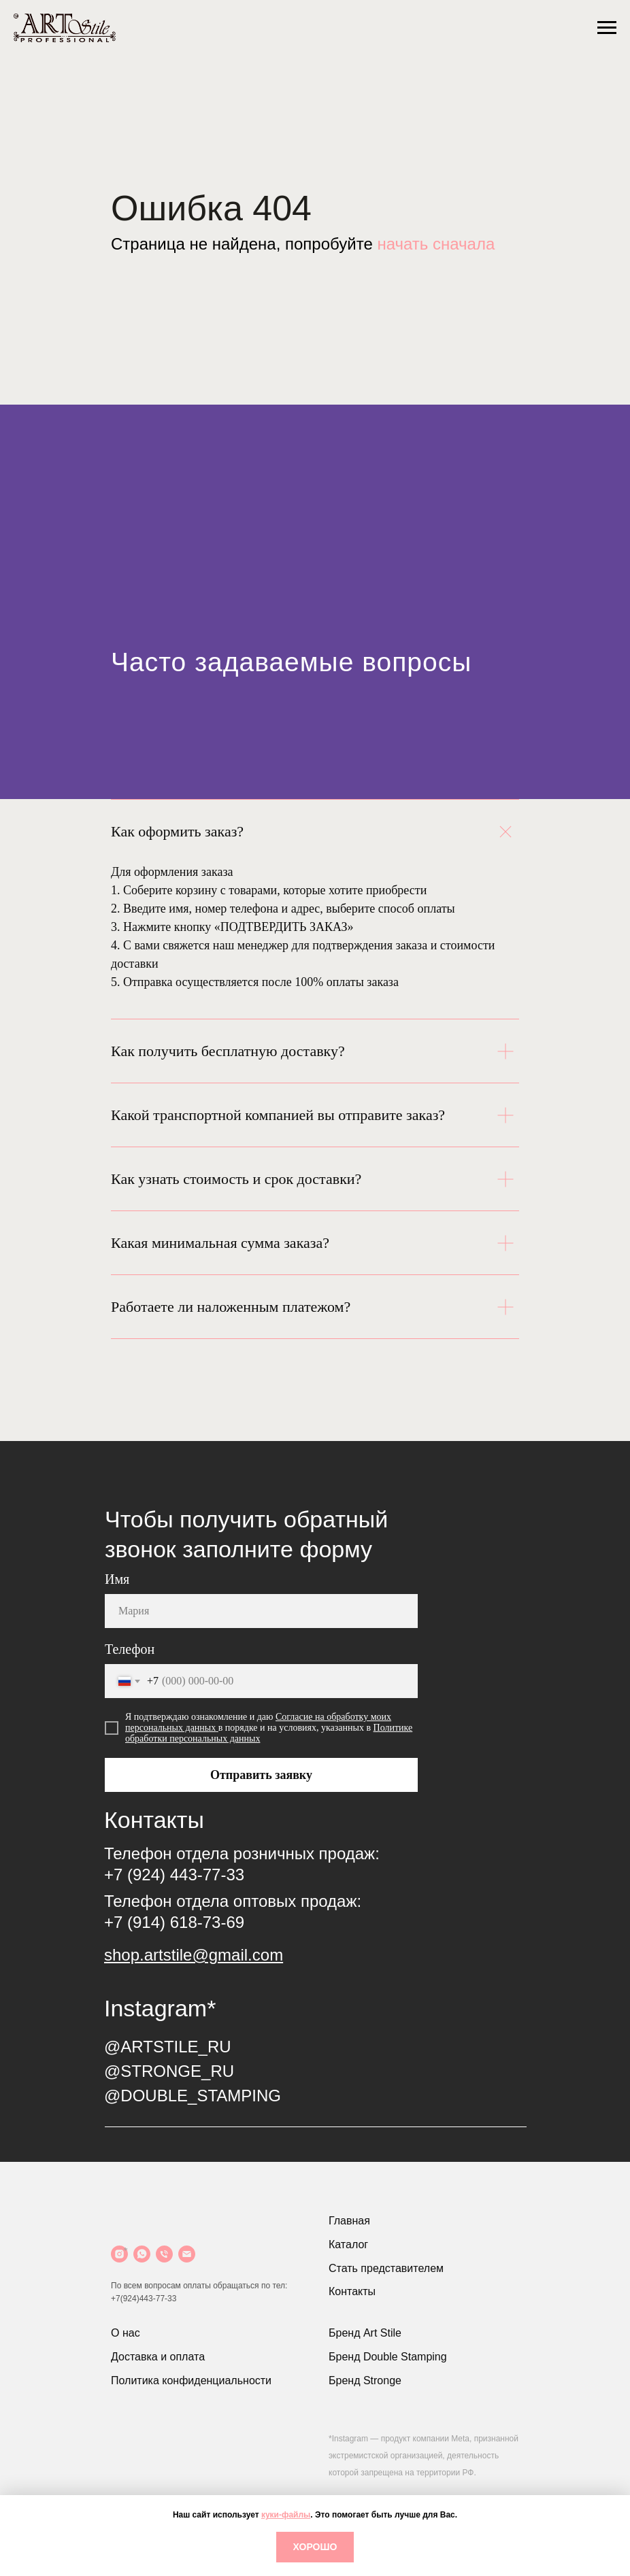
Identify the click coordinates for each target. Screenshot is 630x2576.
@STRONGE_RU (169, 2071)
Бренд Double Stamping (388, 2356)
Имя (117, 1579)
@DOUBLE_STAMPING (192, 2095)
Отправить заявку (261, 1775)
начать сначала (436, 244)
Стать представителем (386, 2268)
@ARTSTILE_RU (167, 2046)
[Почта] (186, 2254)
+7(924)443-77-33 (143, 2298)
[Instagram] (119, 2254)
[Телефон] (164, 2254)
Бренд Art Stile (365, 2333)
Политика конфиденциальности (191, 2380)
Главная (349, 2220)
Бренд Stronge (365, 2380)
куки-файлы (285, 2515)
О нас (125, 2333)
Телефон (129, 1649)
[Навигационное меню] (606, 28)
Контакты (352, 2291)
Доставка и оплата (158, 2356)
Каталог (348, 2244)
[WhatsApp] (141, 2254)
